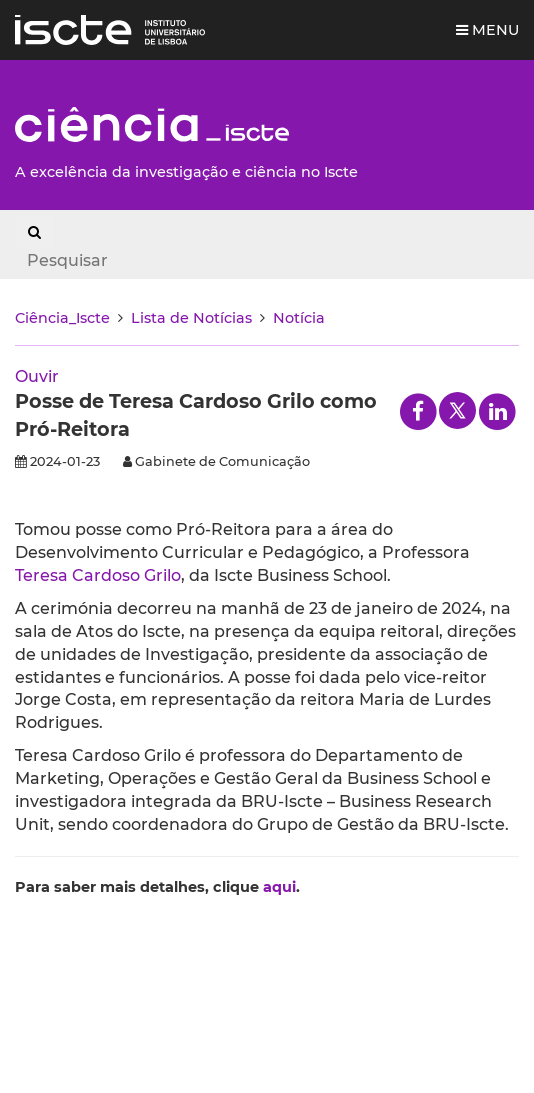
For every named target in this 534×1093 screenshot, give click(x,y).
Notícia (299, 318)
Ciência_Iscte (62, 318)
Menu (487, 30)
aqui (279, 887)
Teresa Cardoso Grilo (98, 575)
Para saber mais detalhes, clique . (157, 887)
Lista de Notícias (191, 318)
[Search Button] (34, 232)
